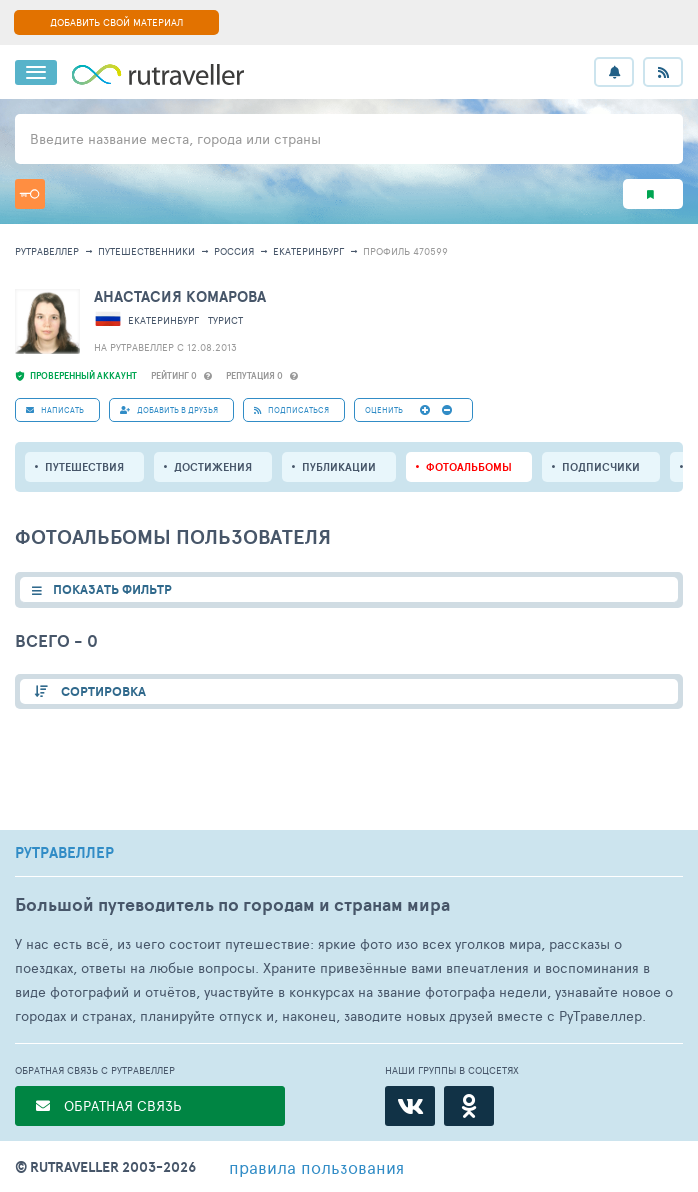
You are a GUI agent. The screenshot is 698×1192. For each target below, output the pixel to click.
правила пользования (316, 1167)
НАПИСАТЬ (55, 409)
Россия (234, 251)
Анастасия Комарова (180, 296)
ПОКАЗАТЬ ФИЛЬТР (112, 589)
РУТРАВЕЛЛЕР (64, 853)
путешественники (146, 251)
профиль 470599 (405, 251)
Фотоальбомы (469, 467)
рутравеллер (47, 251)
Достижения (213, 467)
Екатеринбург (308, 251)
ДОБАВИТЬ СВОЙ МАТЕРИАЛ (116, 22)
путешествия (84, 467)
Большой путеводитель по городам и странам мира (232, 904)
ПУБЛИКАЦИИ (339, 467)
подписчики (601, 467)
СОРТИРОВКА (102, 691)
